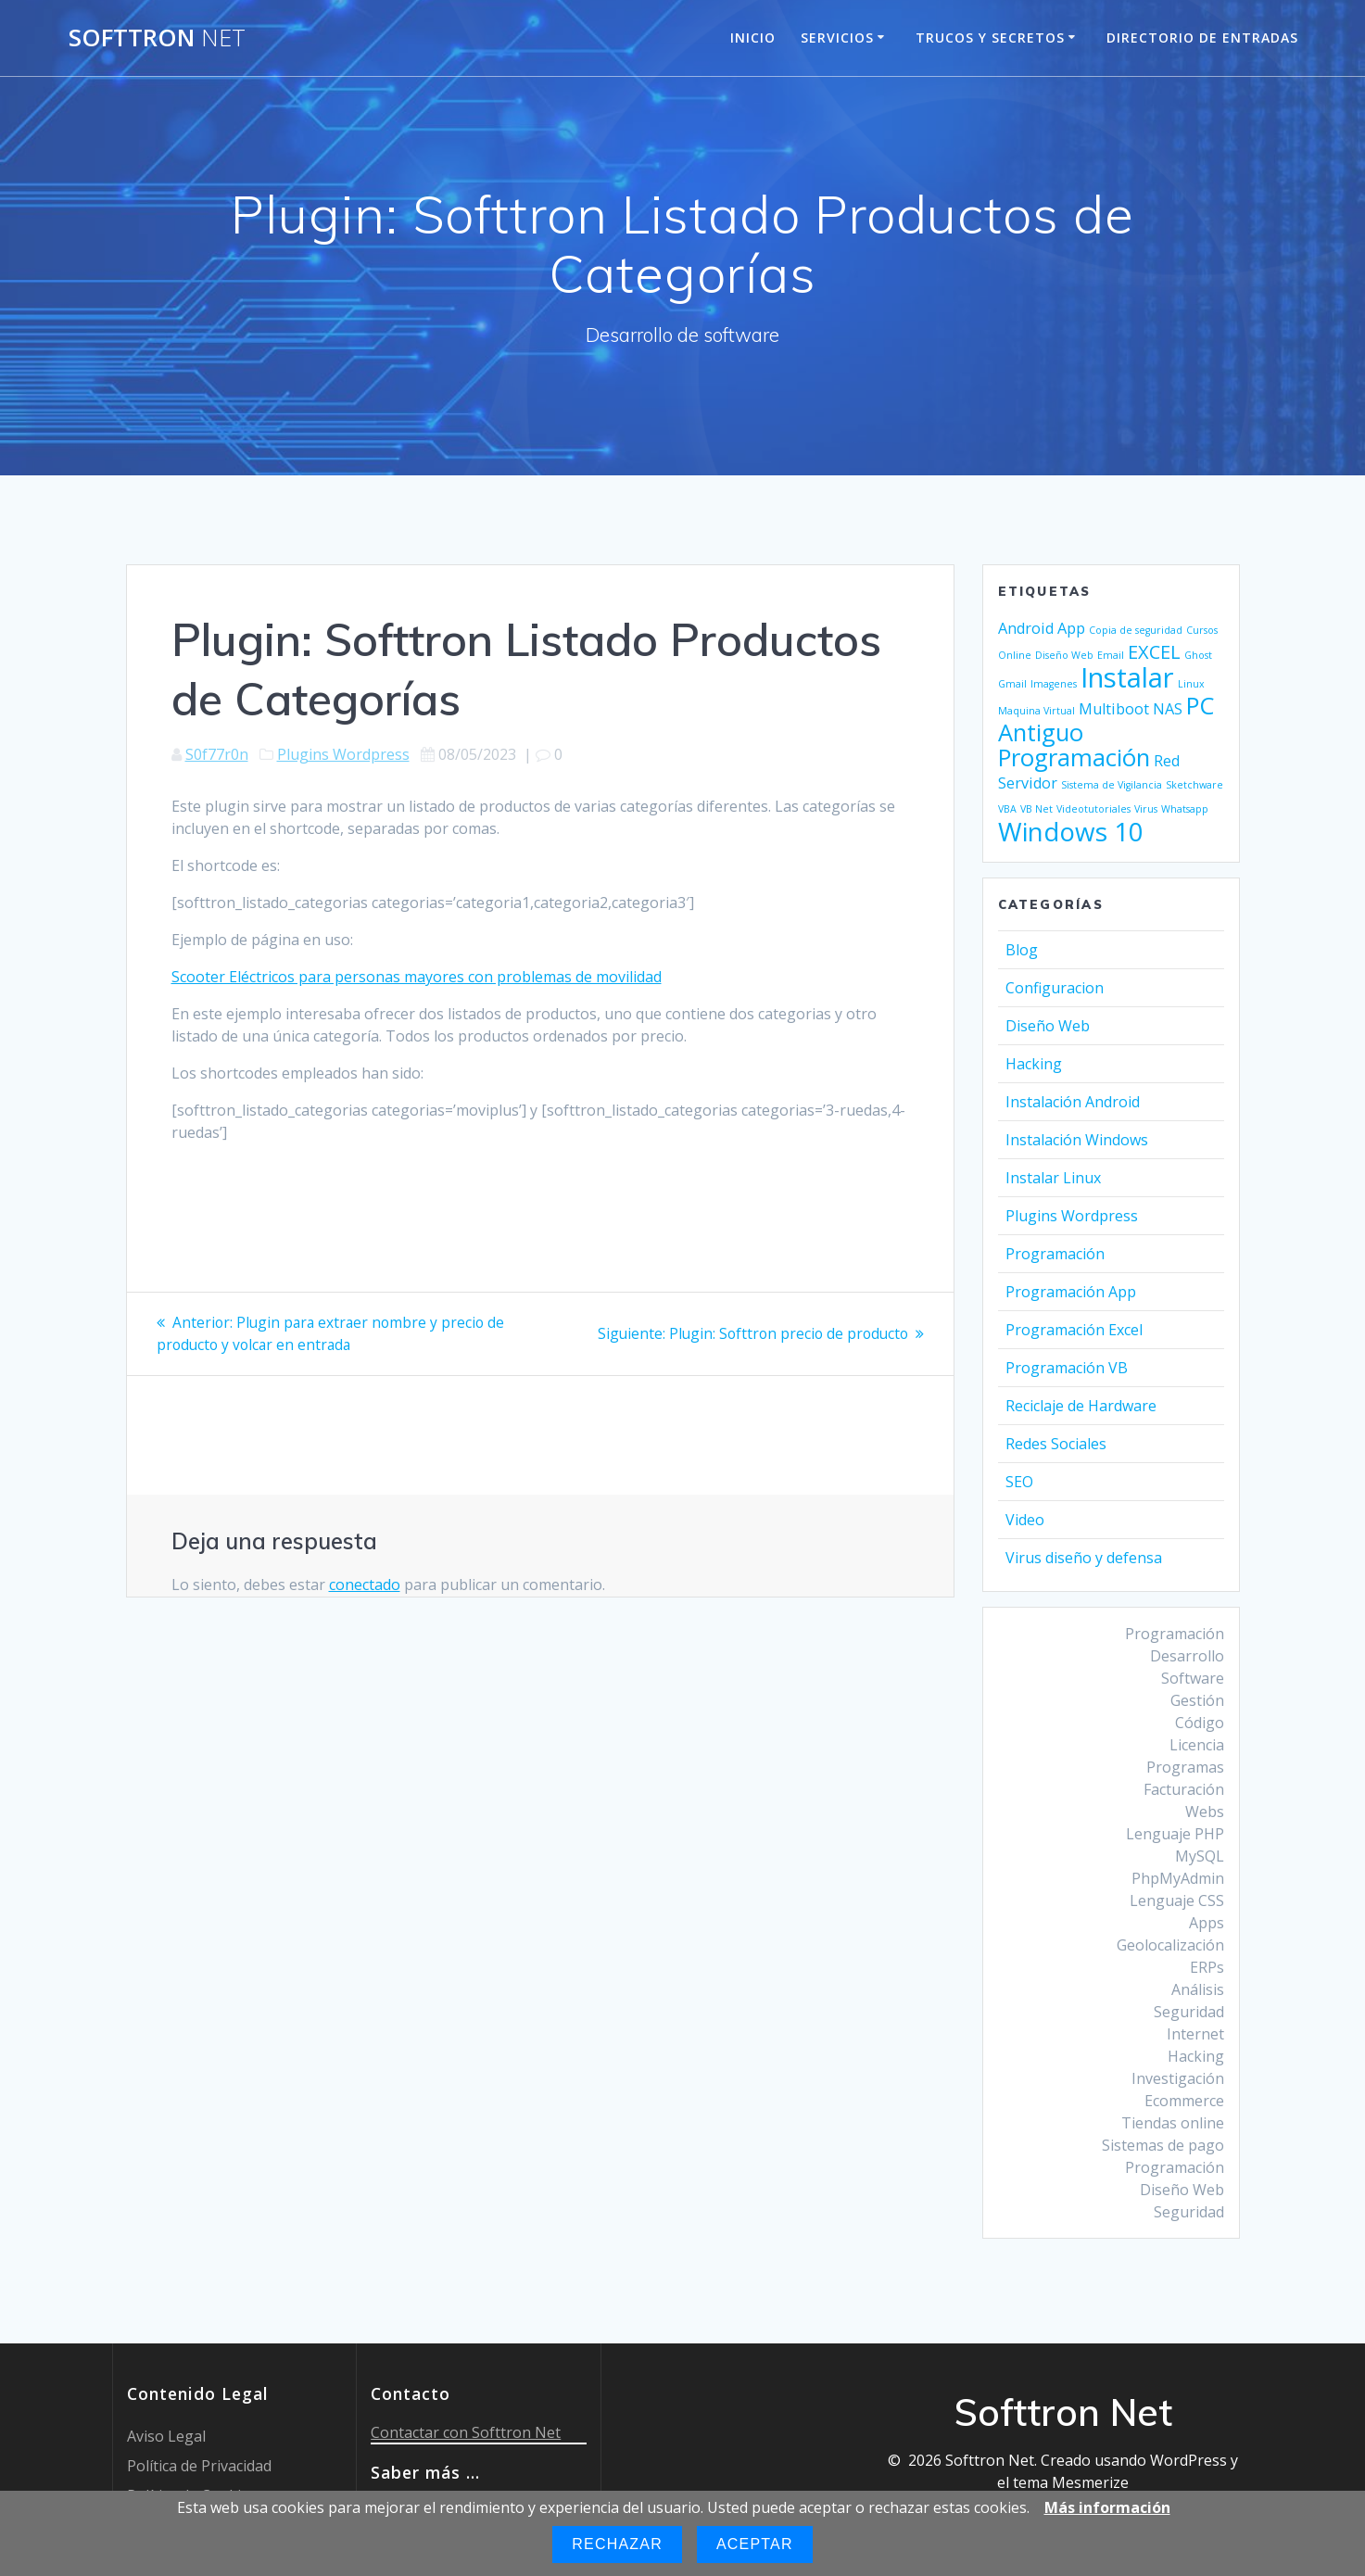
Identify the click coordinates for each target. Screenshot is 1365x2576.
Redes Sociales (1055, 1443)
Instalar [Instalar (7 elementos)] (1127, 677)
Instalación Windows (1076, 1140)
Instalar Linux (1053, 1178)
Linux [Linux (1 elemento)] (1191, 683)
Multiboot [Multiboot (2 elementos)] (1114, 709)
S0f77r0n (216, 754)
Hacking (1033, 1064)
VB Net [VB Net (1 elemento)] (1036, 808)
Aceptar (754, 2544)
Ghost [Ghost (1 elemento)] (1198, 655)
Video (1024, 1519)
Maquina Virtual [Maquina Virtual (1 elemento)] (1036, 710)
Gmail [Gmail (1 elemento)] (1012, 683)
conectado (364, 1583)
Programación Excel (1074, 1330)
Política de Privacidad (199, 2466)
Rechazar (617, 2544)
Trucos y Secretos (990, 37)
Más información (1107, 2507)
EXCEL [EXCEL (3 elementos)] (1154, 651)
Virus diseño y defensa (1083, 1557)
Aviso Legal (166, 2436)
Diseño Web (1047, 1026)
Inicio (753, 37)
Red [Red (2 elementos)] (1167, 761)
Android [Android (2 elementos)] (1026, 628)
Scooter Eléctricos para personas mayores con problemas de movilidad (416, 976)
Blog (1021, 950)
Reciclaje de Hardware (1080, 1405)
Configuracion (1054, 988)
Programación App (1070, 1292)
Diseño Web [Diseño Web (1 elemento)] (1064, 655)
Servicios (837, 37)
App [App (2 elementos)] (1071, 628)
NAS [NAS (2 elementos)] (1167, 709)
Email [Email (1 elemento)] (1110, 655)
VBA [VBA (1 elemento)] (1007, 808)
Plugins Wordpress (343, 754)
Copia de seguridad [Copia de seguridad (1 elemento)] (1135, 630)
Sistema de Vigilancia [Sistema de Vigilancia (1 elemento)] (1111, 784)
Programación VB (1066, 1367)
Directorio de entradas (1202, 37)
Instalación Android (1072, 1102)
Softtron (157, 38)
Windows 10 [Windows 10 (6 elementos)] (1071, 831)
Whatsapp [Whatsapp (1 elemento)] (1184, 808)
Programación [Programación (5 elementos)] (1074, 757)
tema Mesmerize (1071, 2482)
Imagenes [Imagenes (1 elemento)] (1053, 683)
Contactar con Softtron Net (466, 2432)
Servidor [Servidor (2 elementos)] (1027, 783)
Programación (1055, 1254)
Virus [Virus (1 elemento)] (1145, 808)
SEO (1019, 1481)
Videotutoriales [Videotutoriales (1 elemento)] (1093, 808)
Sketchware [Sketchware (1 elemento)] (1194, 784)
